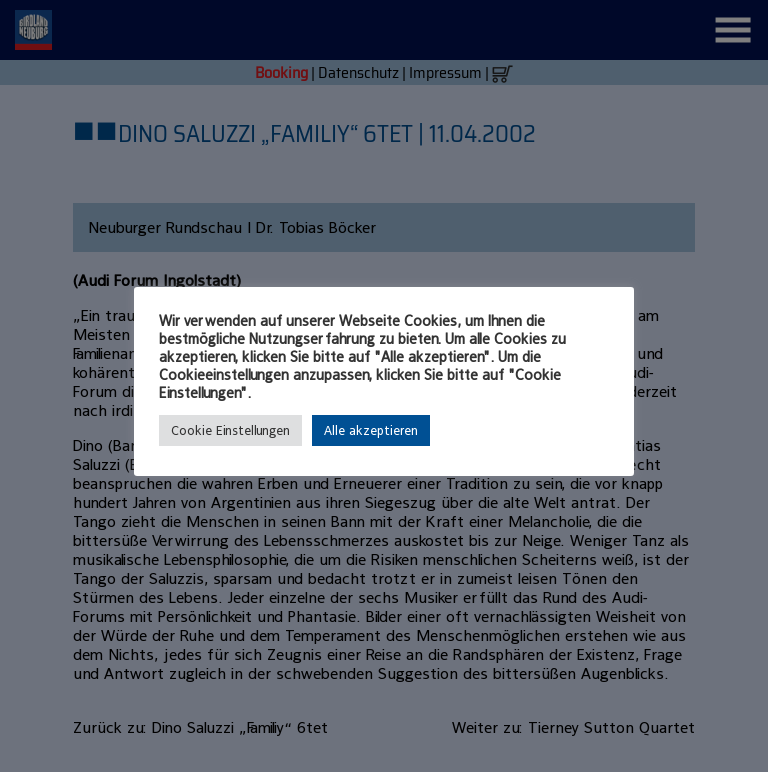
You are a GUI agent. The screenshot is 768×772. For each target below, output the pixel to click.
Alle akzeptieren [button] (371, 430)
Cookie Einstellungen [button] (230, 430)
